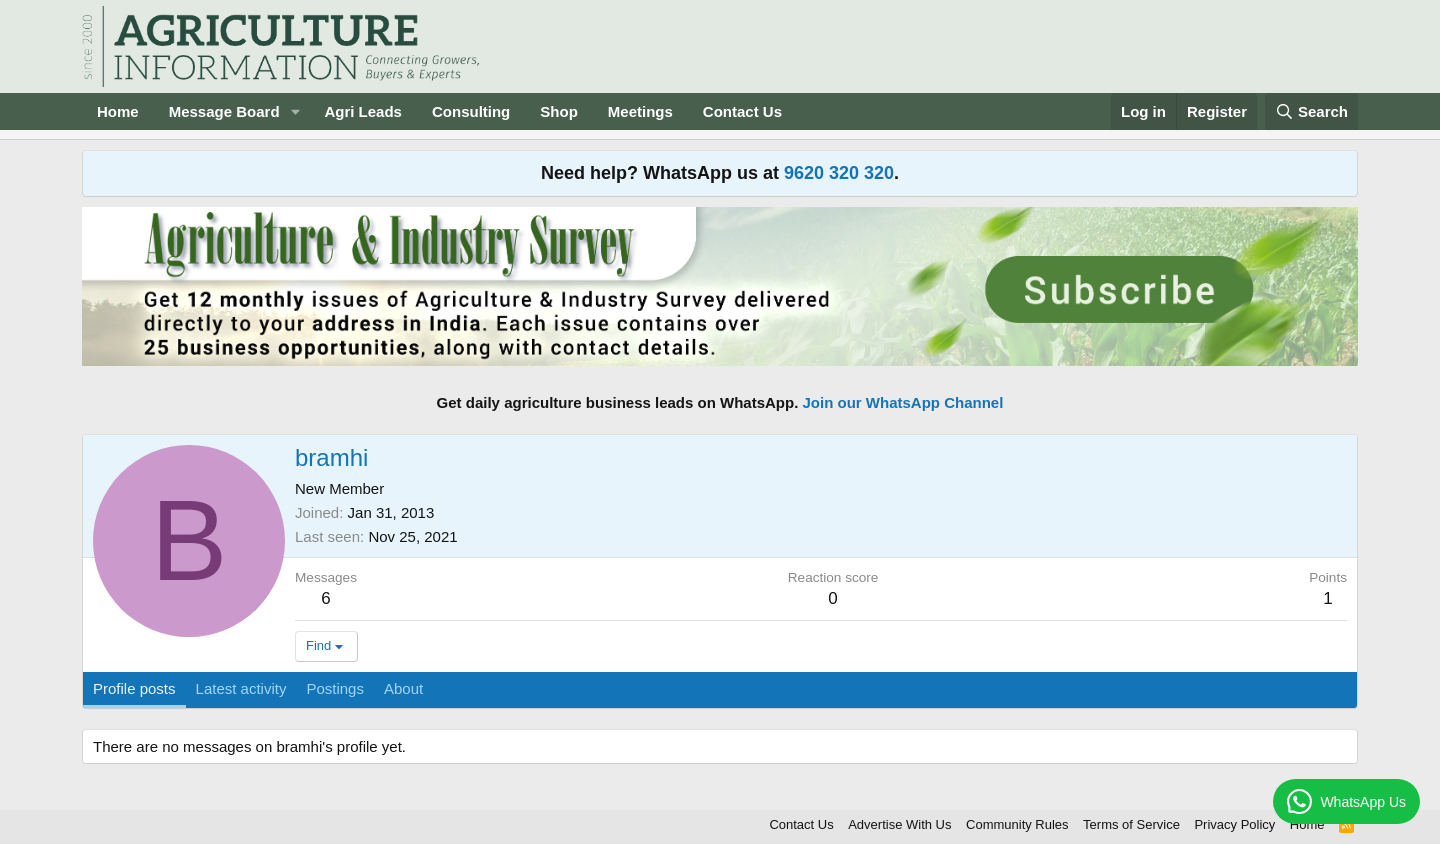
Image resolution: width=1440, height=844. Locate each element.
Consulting (471, 111)
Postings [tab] (335, 688)
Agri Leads (363, 111)
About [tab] (403, 688)
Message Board (224, 111)
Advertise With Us (899, 824)
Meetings (640, 111)
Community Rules (1017, 824)
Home (118, 111)
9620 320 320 (839, 173)
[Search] (1312, 111)
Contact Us (742, 111)
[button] (295, 111)
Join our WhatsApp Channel (903, 402)
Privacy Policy (1234, 824)
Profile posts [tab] (134, 688)
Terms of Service (1131, 824)
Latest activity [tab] (241, 688)
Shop (559, 111)
